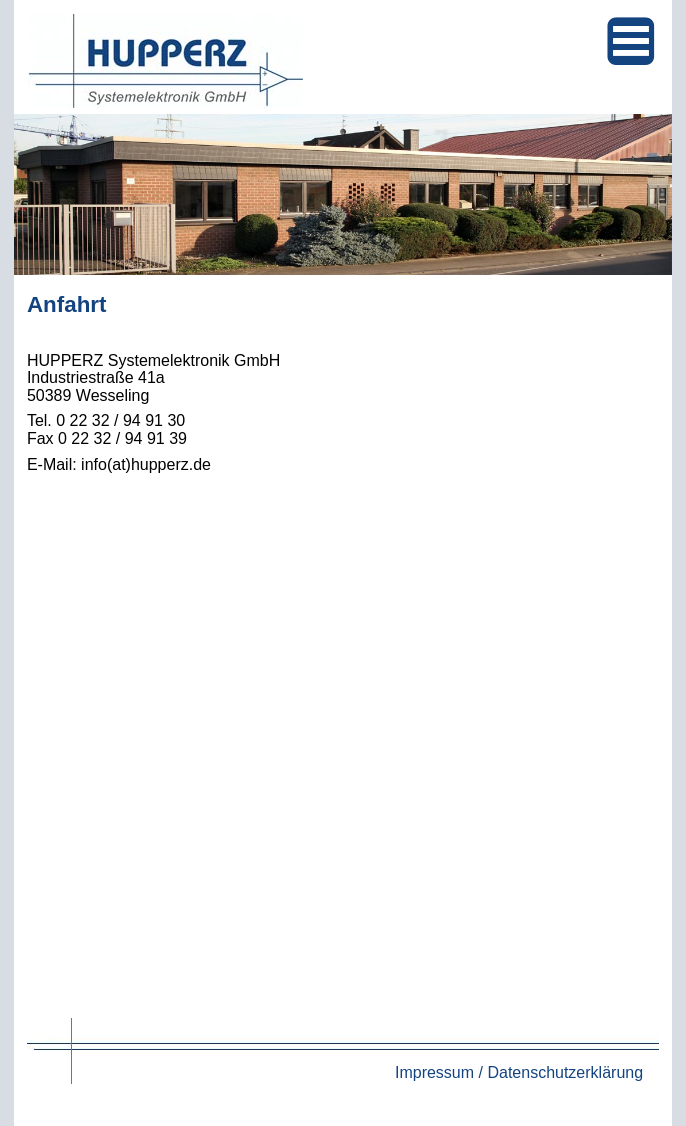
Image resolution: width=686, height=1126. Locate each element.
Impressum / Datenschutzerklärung (519, 1072)
